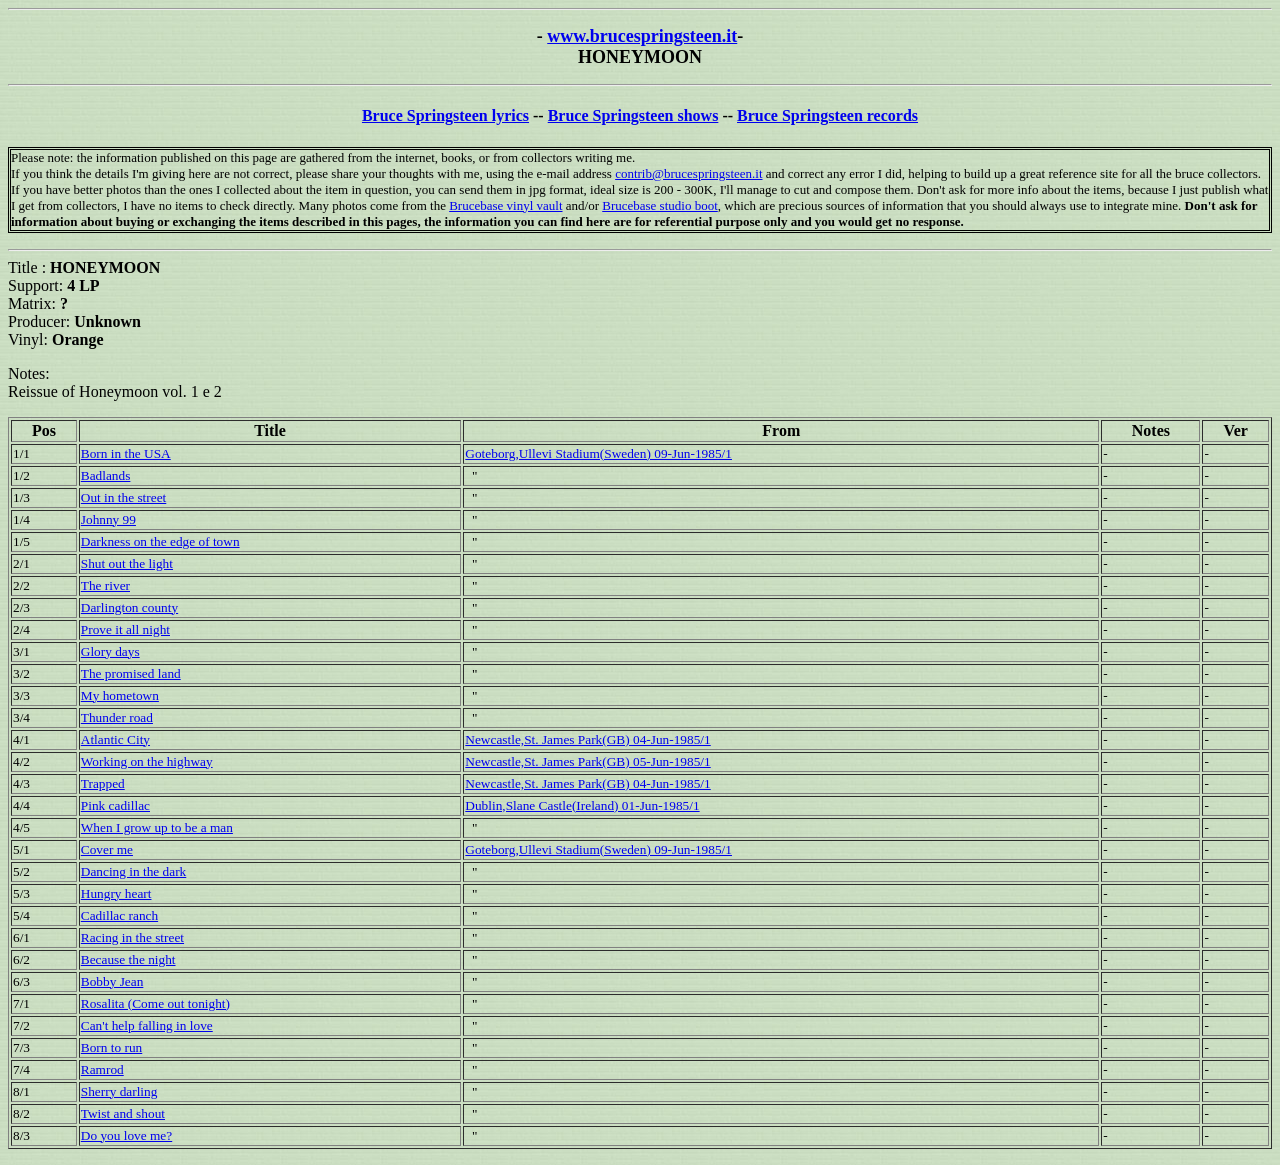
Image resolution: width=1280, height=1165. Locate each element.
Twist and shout (123, 1113)
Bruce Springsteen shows (633, 115)
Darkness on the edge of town (160, 541)
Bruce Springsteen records (827, 115)
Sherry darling (119, 1091)
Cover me (107, 849)
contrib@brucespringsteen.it (688, 173)
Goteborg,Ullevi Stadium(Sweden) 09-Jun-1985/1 (598, 453)
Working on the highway (147, 761)
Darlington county (129, 607)
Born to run (111, 1047)
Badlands (106, 475)
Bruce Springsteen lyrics (445, 115)
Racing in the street (132, 937)
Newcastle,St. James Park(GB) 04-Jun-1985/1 (587, 739)
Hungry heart (116, 893)
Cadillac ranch (119, 915)
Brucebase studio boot (660, 205)
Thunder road (117, 717)
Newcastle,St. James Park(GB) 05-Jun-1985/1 (587, 761)
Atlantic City (115, 739)
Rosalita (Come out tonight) (155, 1003)
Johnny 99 (108, 519)
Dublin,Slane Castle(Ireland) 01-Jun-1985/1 (582, 805)
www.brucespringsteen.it (642, 36)
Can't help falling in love (147, 1025)
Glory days (110, 651)
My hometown (120, 695)
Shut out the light (127, 563)
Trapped (103, 783)
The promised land (131, 673)
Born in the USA (126, 453)
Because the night (128, 959)
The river (105, 585)
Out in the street (124, 497)
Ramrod (102, 1069)
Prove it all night (125, 629)
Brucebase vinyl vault (505, 205)
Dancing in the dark (133, 871)
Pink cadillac (115, 805)
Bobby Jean (112, 981)
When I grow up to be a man (157, 827)
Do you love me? (126, 1135)
